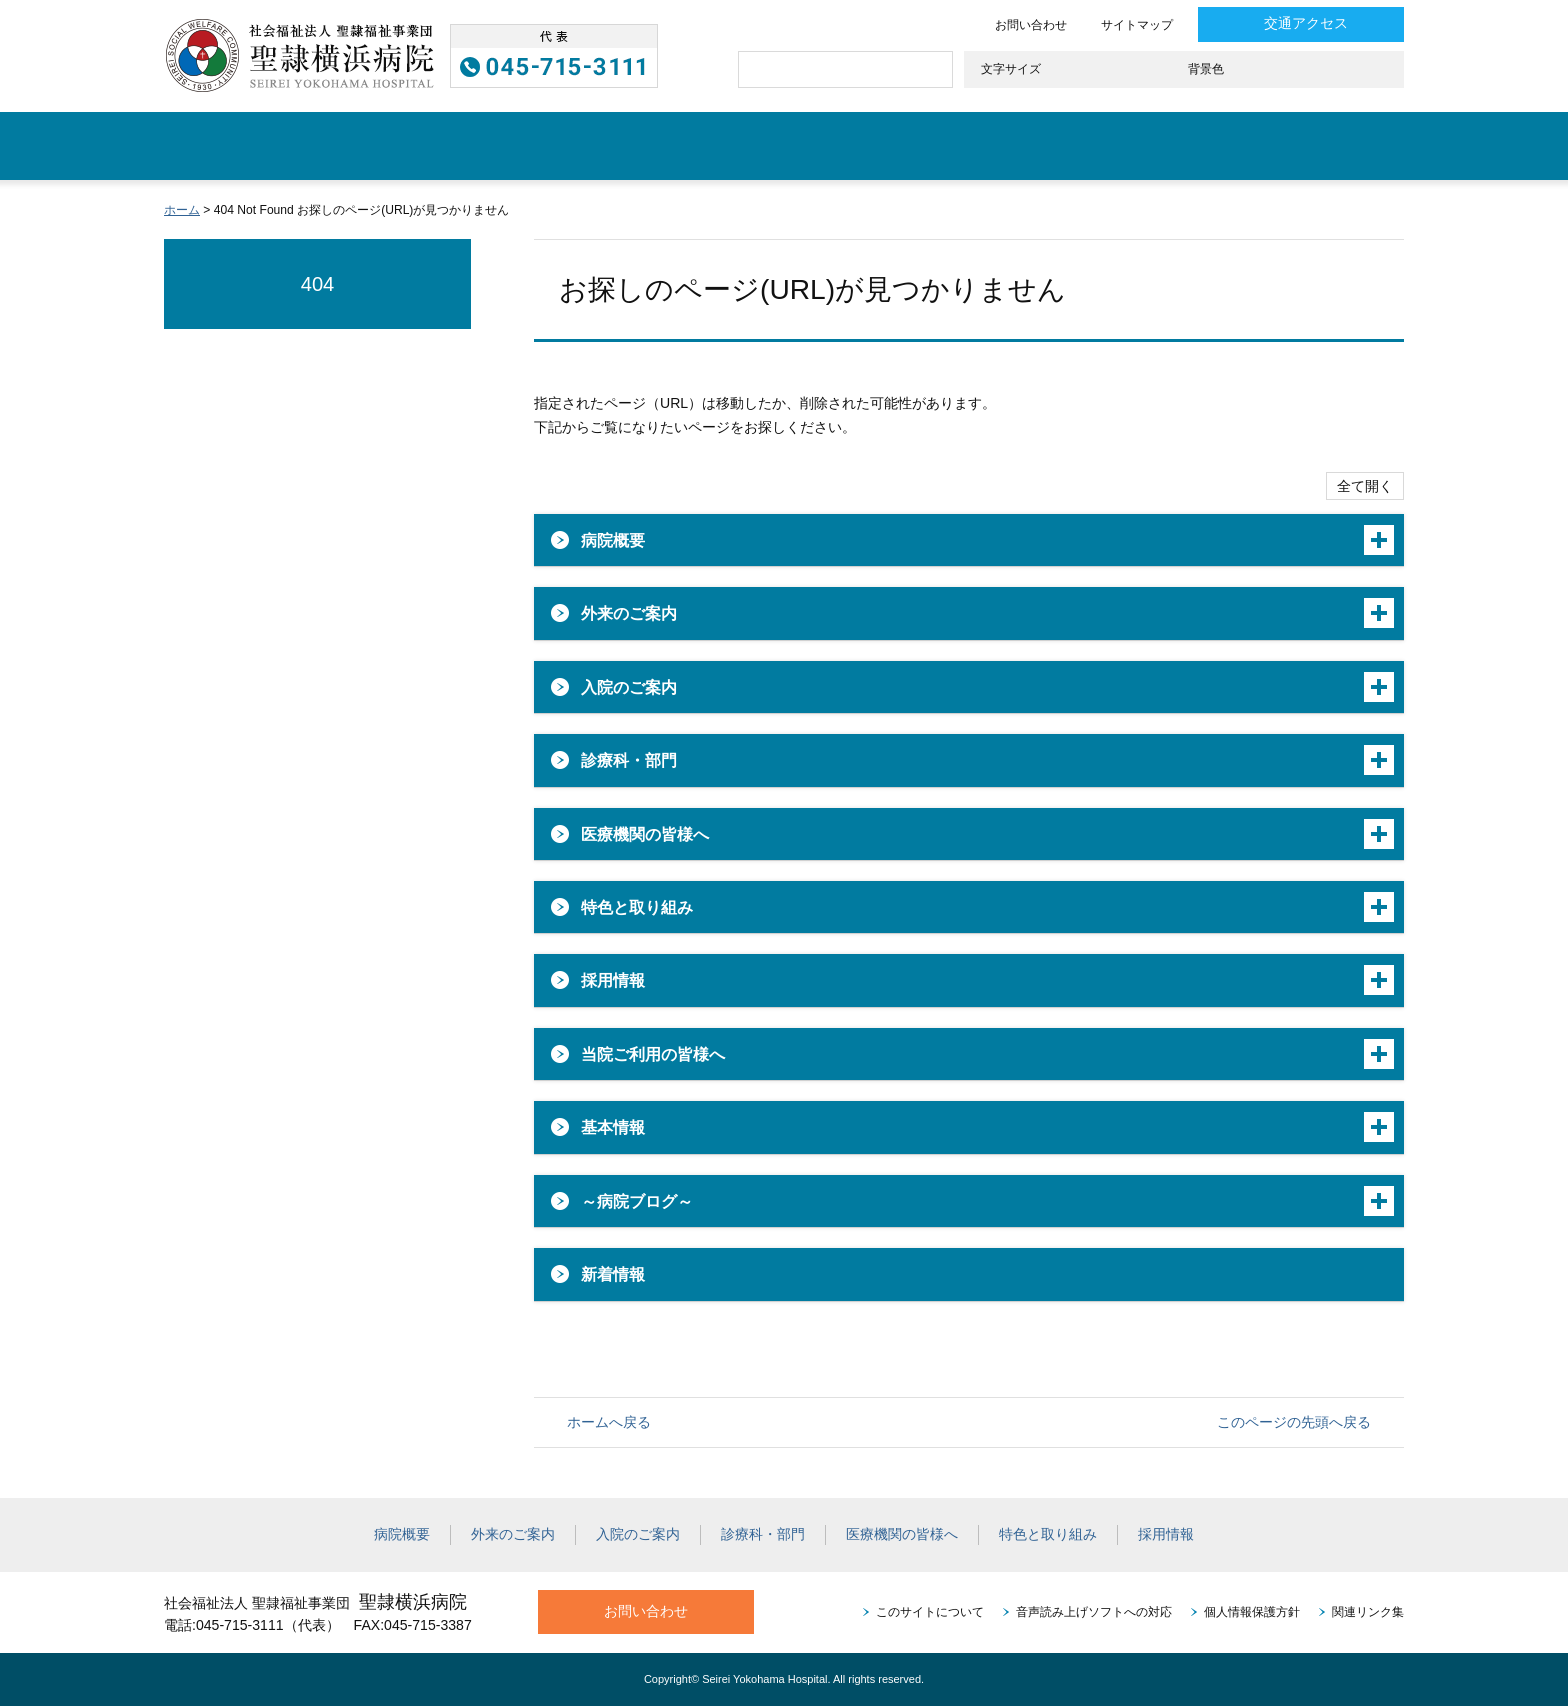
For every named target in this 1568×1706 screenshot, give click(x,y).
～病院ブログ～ (637, 1201)
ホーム (201, 146)
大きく (1139, 69)
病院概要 (305, 146)
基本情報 (613, 1127)
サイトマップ (1137, 25)
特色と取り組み (1174, 146)
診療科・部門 (789, 146)
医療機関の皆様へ (976, 146)
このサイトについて (930, 1612)
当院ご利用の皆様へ (653, 1054)
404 (318, 284)
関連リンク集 (1368, 1612)
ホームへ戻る (609, 1422)
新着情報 (613, 1274)
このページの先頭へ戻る (1294, 1422)
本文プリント (1357, 209)
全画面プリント (1256, 209)
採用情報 (1336, 146)
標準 (1081, 69)
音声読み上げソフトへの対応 (1094, 1612)
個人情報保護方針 (1252, 1612)
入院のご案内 (623, 146)
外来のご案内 (455, 146)
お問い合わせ (1031, 25)
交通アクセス (1306, 23)
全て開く (1365, 486)
